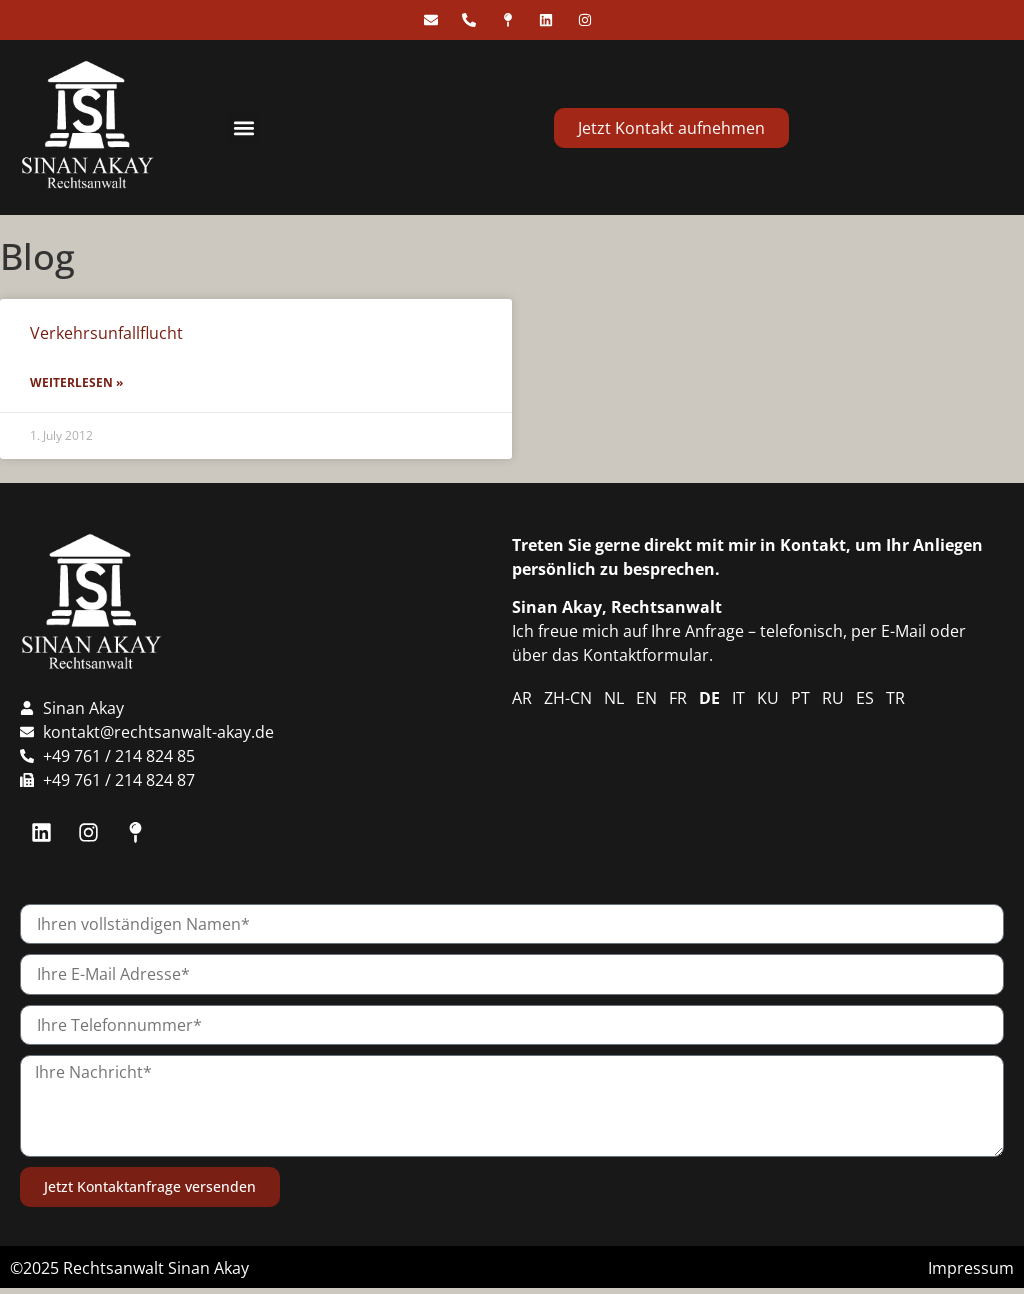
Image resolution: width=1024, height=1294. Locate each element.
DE (709, 698)
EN (646, 698)
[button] (243, 127)
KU (768, 698)
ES (865, 698)
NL (614, 698)
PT (800, 698)
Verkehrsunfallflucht (106, 333)
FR (678, 698)
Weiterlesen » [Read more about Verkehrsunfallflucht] (76, 382)
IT (738, 698)
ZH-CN (568, 698)
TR (895, 698)
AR (522, 698)
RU (833, 698)
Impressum (971, 1268)
